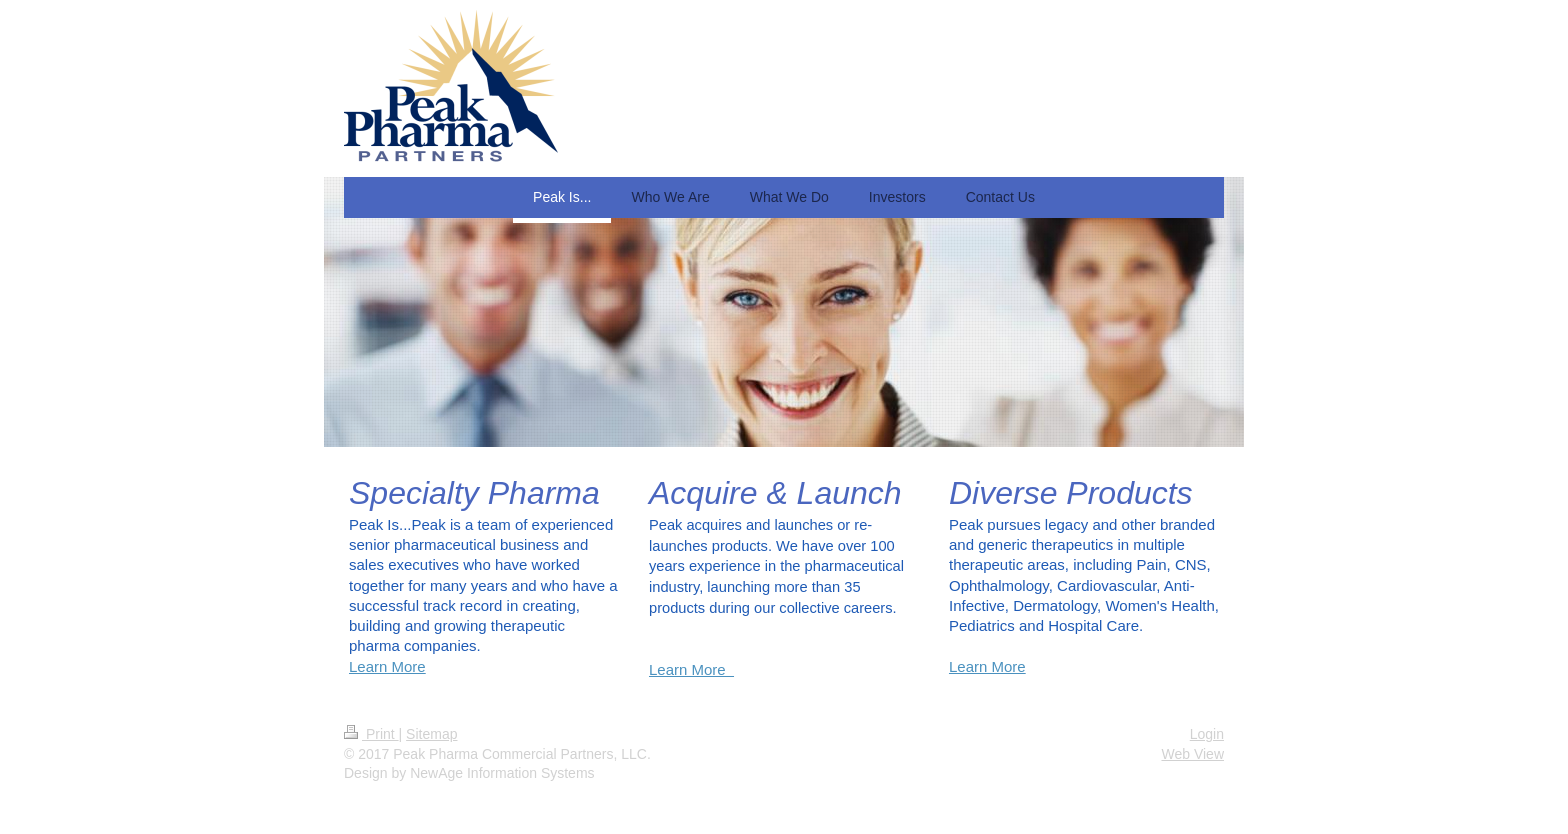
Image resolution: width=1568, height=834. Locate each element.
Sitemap (431, 734)
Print (371, 734)
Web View (1192, 754)
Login (1207, 734)
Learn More (387, 666)
